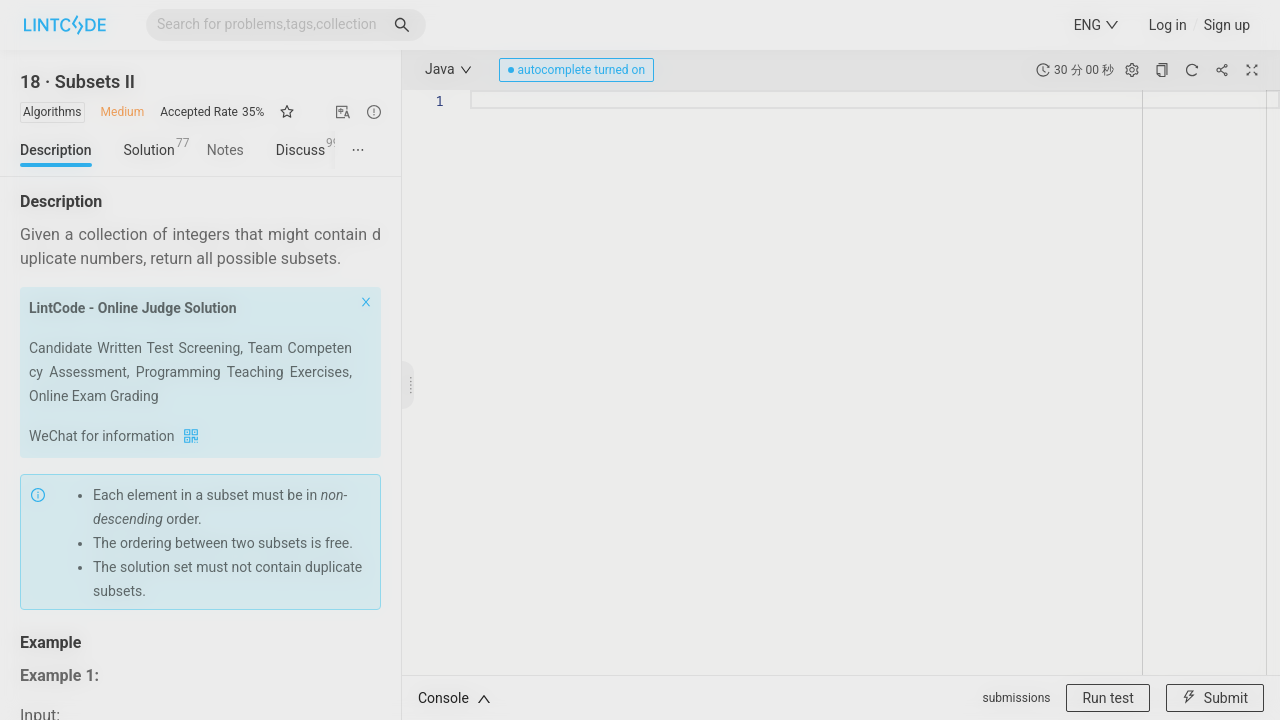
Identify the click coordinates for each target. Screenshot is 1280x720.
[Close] (830, 125)
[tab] (530, 143)
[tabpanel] (640, 292)
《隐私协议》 (736, 541)
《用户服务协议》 (640, 541)
